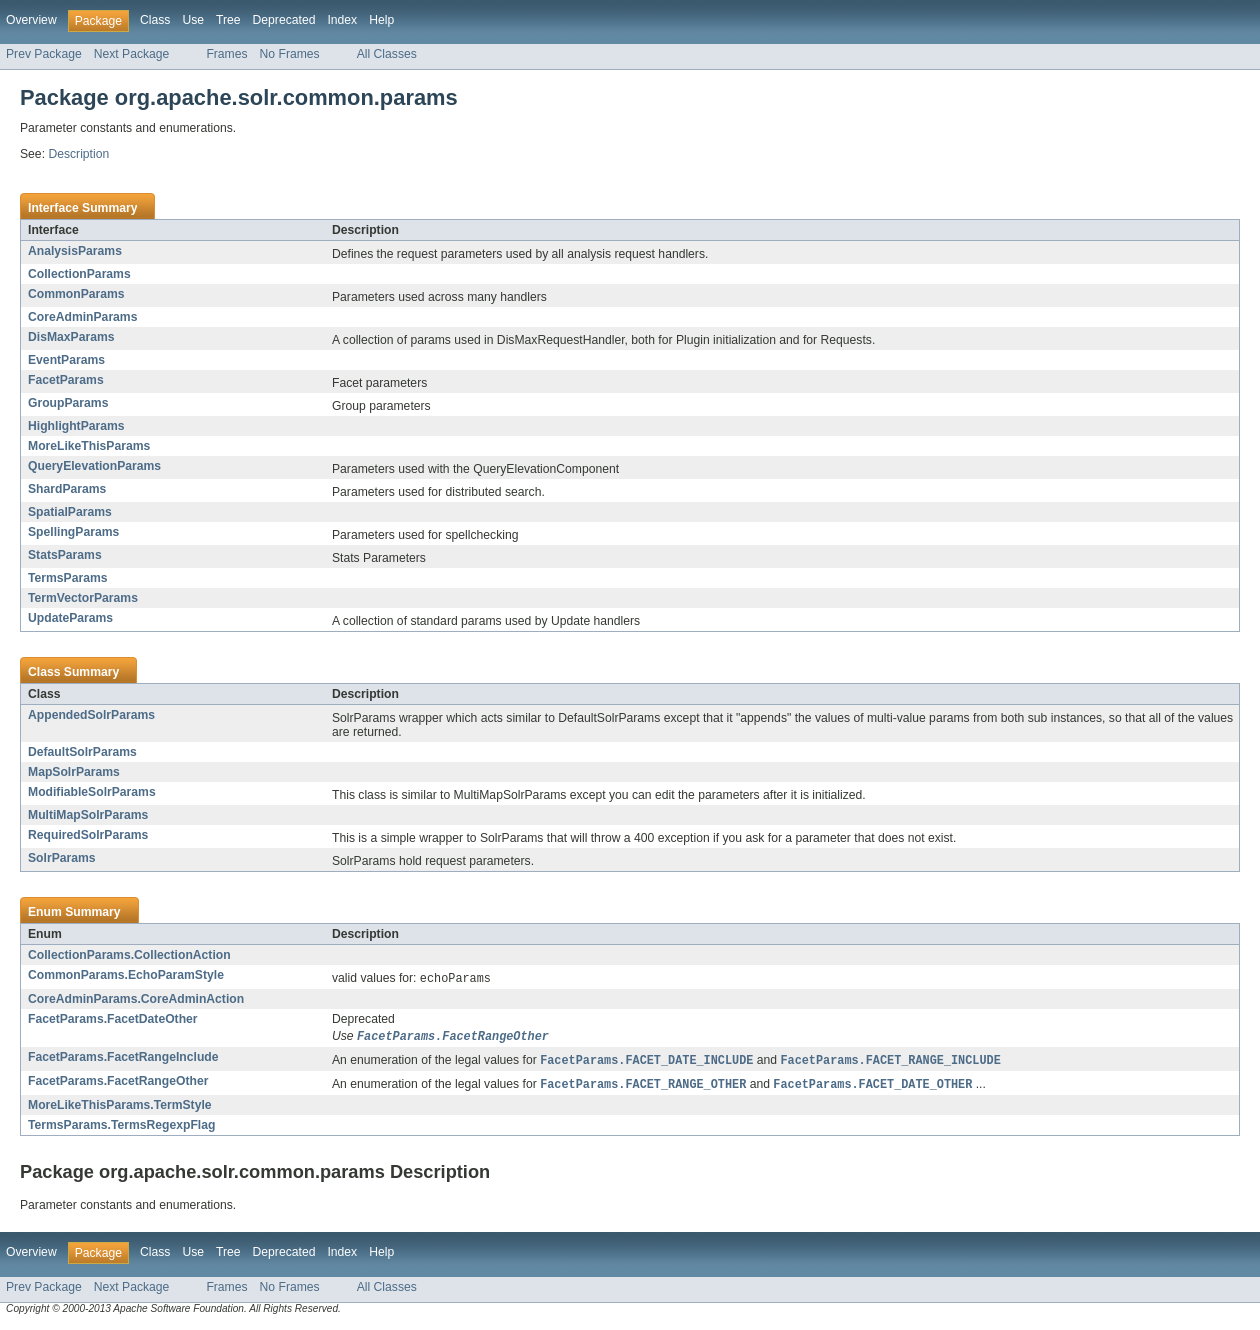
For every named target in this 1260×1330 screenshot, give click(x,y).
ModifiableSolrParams (92, 792)
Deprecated (284, 20)
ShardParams (67, 489)
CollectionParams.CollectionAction (129, 955)
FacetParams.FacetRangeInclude (123, 1059)
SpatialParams (70, 512)
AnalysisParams (75, 251)
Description (78, 154)
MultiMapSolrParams (88, 815)
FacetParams (66, 380)
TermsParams (68, 578)
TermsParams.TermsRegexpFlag (121, 1129)
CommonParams (76, 294)
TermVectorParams (83, 598)
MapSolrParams (74, 772)
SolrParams (62, 858)
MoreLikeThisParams (89, 446)
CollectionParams (79, 274)
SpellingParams (73, 532)
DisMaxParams (71, 337)
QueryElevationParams (94, 466)
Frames (226, 54)
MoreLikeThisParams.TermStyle (120, 1109)
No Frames (290, 54)
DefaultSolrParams (82, 752)
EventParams (66, 360)
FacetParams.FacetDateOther (113, 1020)
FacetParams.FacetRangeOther (118, 1084)
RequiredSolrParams (88, 835)
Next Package (132, 54)
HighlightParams (76, 426)
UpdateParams (70, 618)
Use (193, 20)
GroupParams (68, 403)
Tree (228, 20)
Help (381, 20)
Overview (31, 20)
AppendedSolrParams (91, 715)
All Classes (387, 54)
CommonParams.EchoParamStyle (126, 975)
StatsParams (65, 555)
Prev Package (44, 54)
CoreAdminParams (82, 317)
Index (342, 20)
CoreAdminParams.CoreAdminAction (136, 1000)
